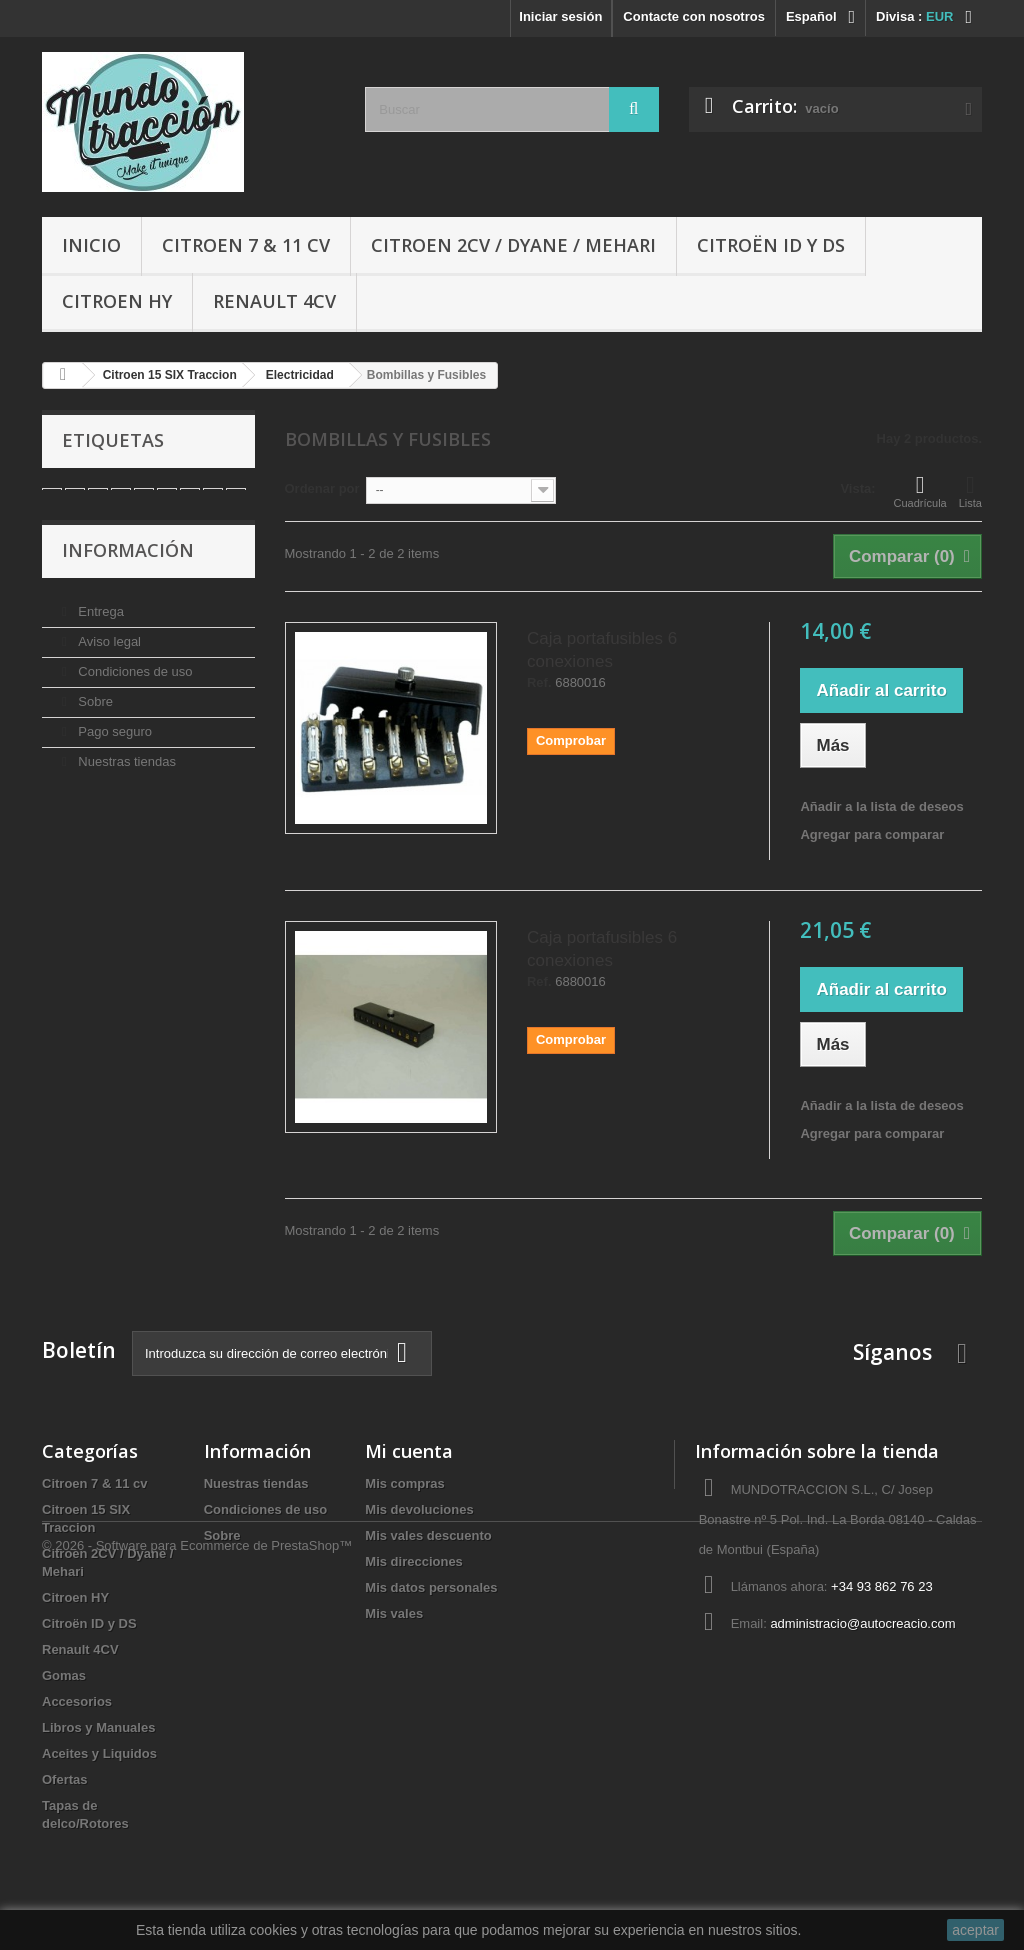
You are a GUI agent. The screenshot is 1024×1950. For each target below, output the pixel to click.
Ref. (539, 683)
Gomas (64, 1675)
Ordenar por (322, 488)
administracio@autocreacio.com (862, 1623)
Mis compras (404, 1483)
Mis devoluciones (419, 1509)
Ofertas (65, 1779)
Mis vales (394, 1613)
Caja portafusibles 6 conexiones (602, 650)
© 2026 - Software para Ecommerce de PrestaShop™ (197, 1895)
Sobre (94, 719)
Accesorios (77, 1701)
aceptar (975, 1930)
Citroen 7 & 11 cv (246, 245)
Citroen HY (117, 301)
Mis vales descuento (428, 1535)
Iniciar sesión (560, 16)
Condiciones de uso (134, 689)
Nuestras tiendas (125, 779)
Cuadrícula (920, 491)
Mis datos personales (431, 1587)
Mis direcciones (414, 1561)
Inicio (91, 245)
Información (128, 576)
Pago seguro (113, 749)
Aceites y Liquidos (99, 1753)
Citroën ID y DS (771, 245)
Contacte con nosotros (694, 16)
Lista (970, 491)
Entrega (99, 629)
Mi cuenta (409, 1451)
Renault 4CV (274, 301)
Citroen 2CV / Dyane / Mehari (513, 245)
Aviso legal (108, 659)
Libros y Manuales (98, 1727)
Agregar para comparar (872, 834)
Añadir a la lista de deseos (881, 806)
